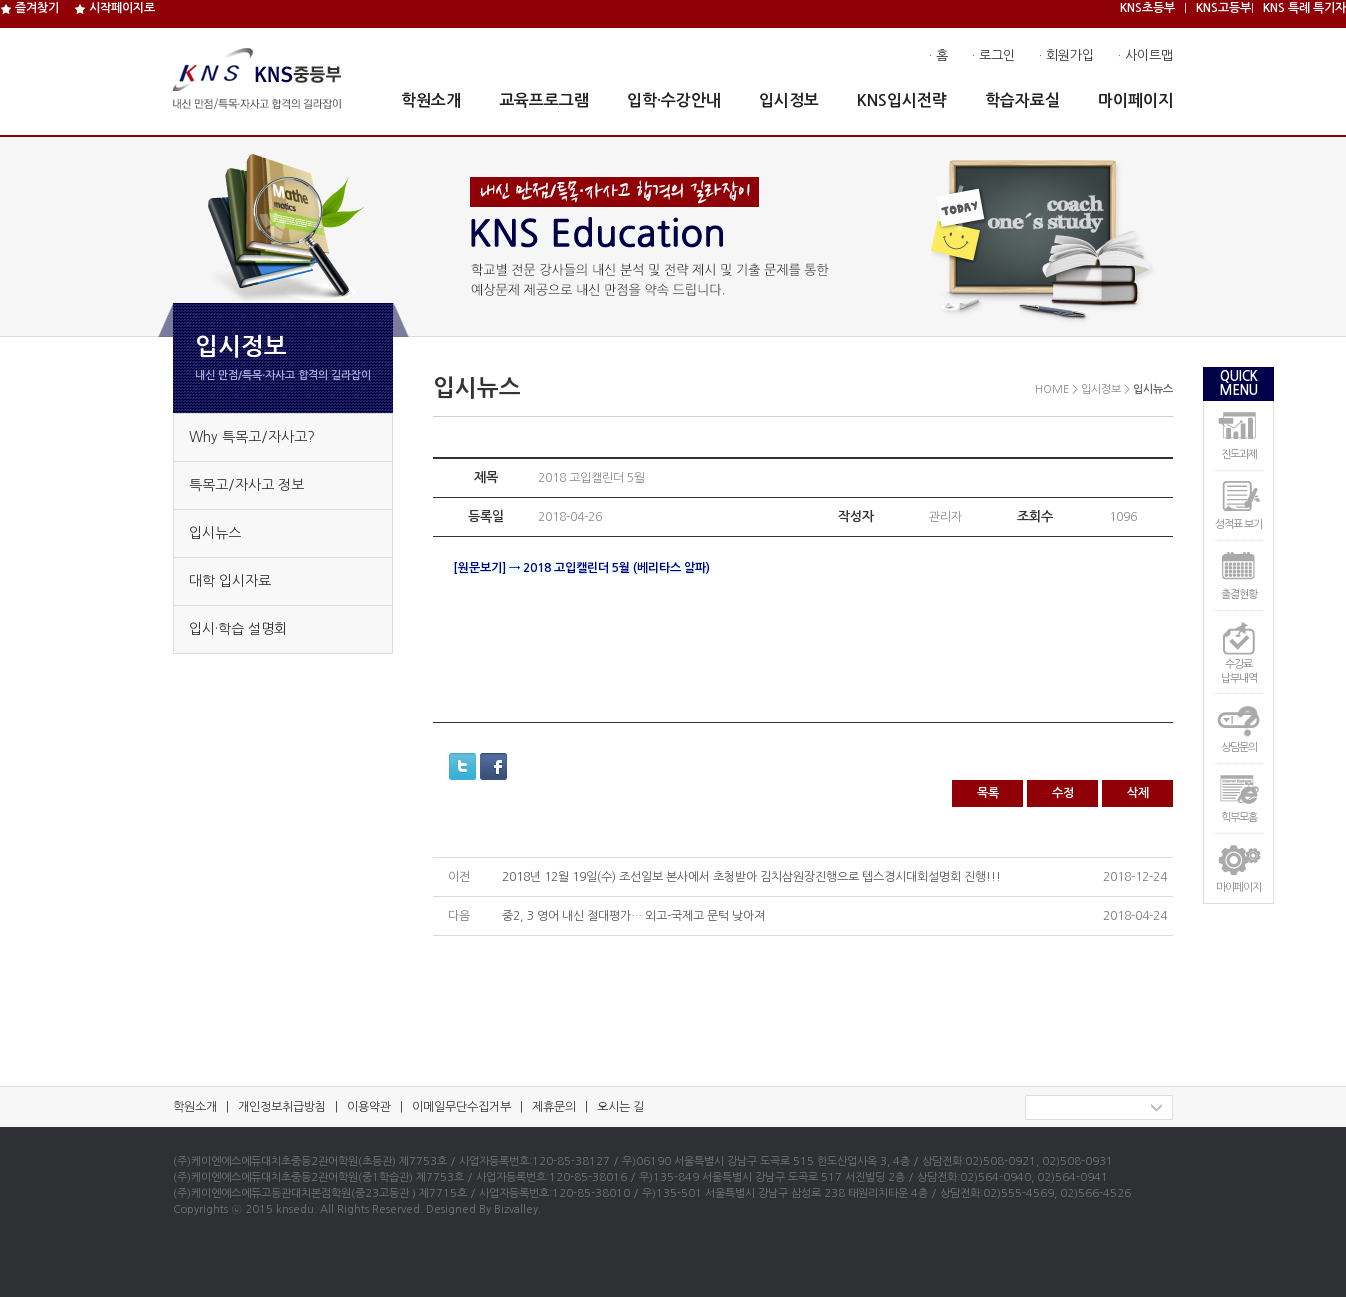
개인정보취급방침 (282, 1107)
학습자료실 (1022, 100)
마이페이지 (1135, 100)
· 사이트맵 (1145, 55)
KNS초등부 (1147, 8)
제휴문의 (554, 1107)
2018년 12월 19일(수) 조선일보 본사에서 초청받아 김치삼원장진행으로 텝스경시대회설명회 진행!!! (751, 877)
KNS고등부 (1223, 8)
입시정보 (789, 100)
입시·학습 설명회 (238, 629)
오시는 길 (620, 1107)
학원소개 (431, 100)
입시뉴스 (215, 533)
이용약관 (369, 1107)
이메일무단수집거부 (461, 1107)
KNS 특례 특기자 (1304, 8)
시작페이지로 (114, 8)
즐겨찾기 (29, 8)
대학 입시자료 (230, 581)
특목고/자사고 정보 (246, 485)
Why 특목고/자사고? (252, 437)
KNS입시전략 (902, 100)
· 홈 (938, 55)
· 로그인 (993, 55)
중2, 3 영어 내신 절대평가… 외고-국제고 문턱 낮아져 (633, 916)
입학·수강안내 (674, 100)
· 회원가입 (1066, 55)
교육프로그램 (544, 100)
